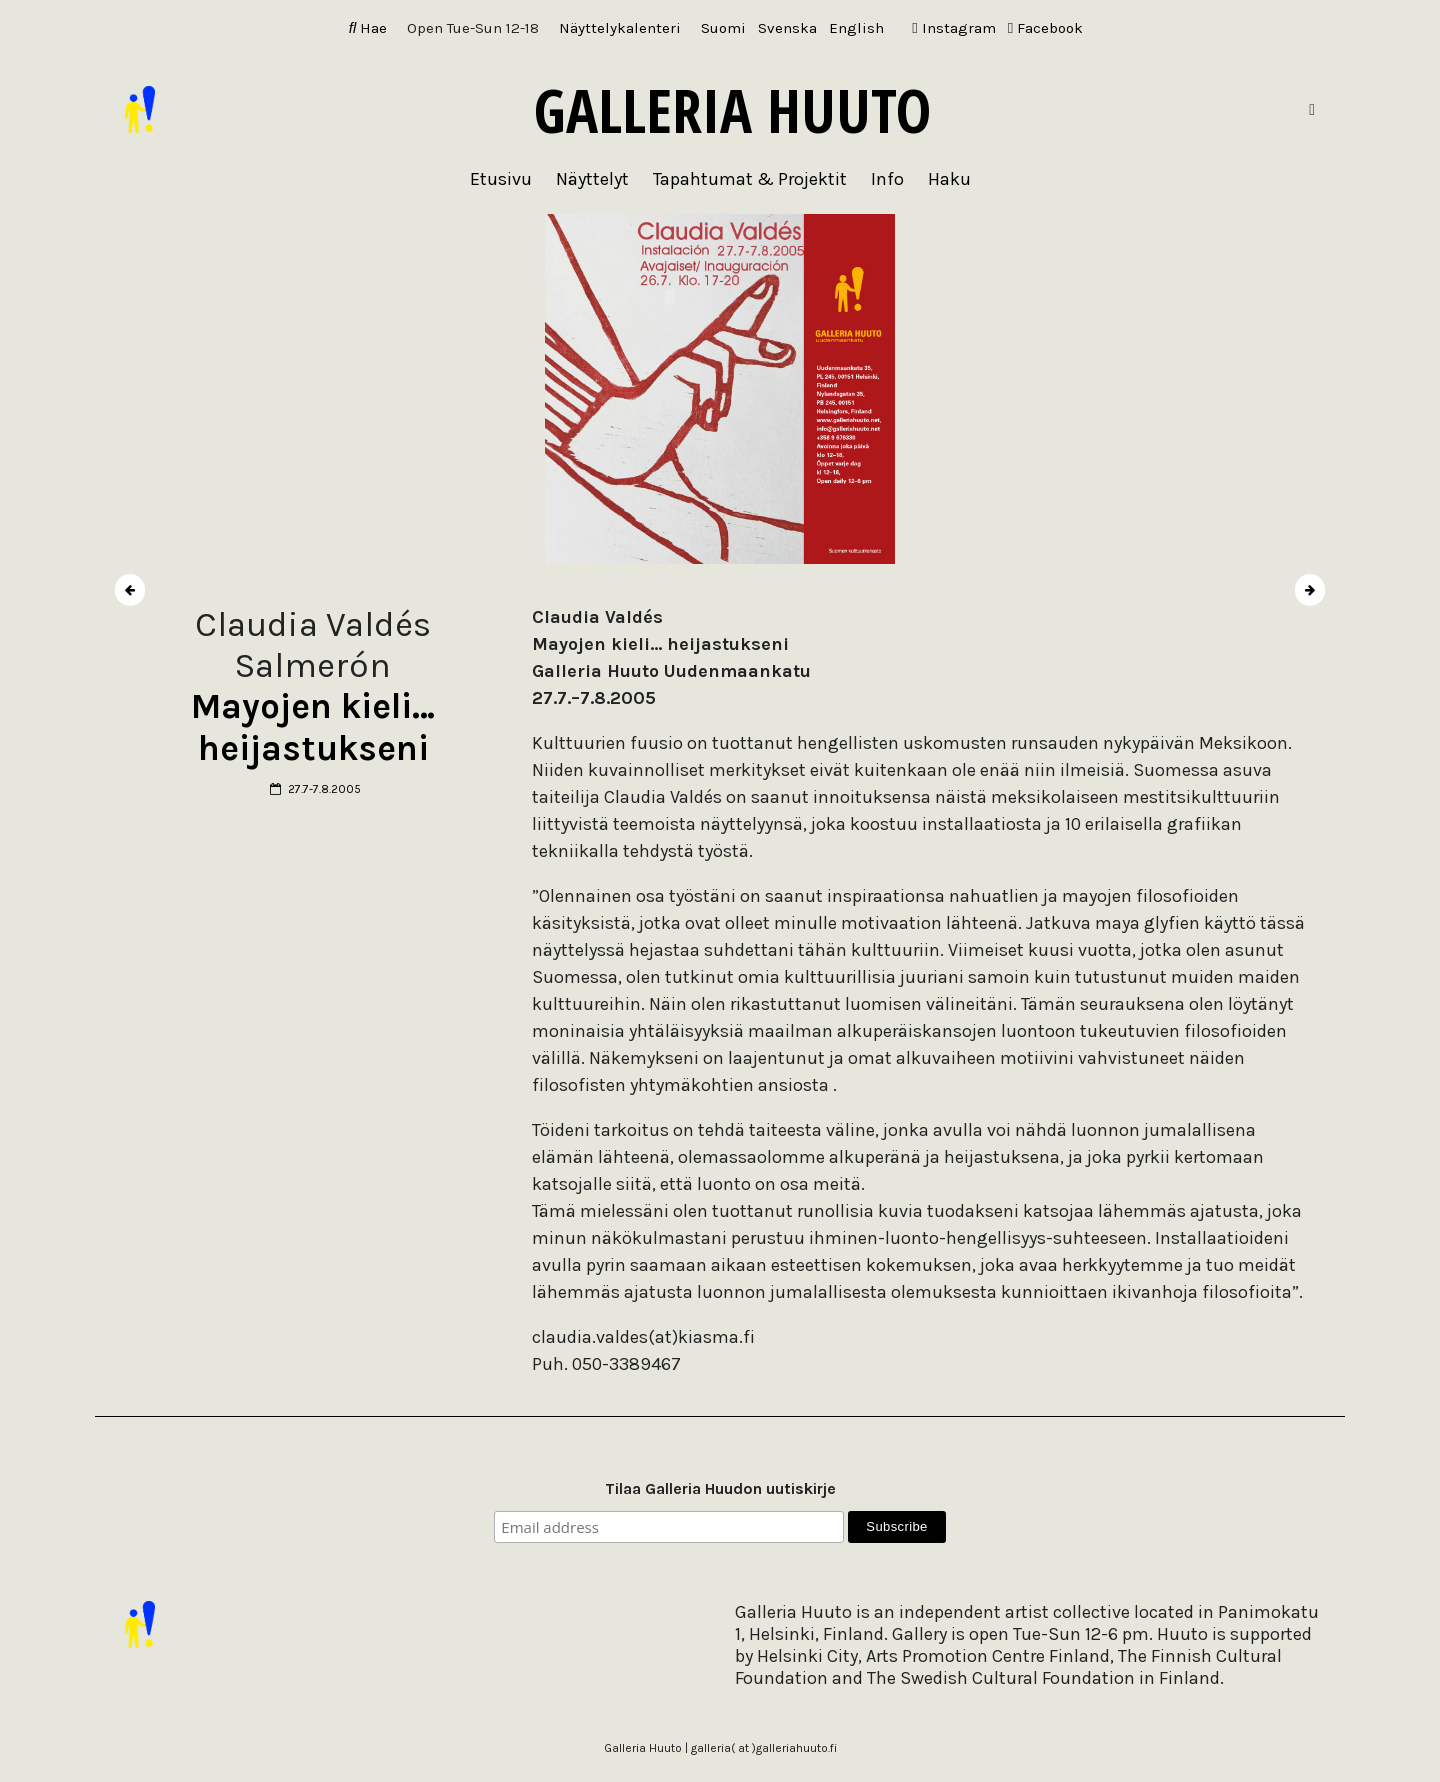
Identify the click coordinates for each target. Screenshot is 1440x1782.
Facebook (1045, 28)
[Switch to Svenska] (787, 28)
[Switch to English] (856, 28)
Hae (368, 28)
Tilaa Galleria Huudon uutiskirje (720, 1488)
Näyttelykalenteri (620, 28)
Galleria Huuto (732, 110)
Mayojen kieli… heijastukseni (313, 727)
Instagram (953, 28)
